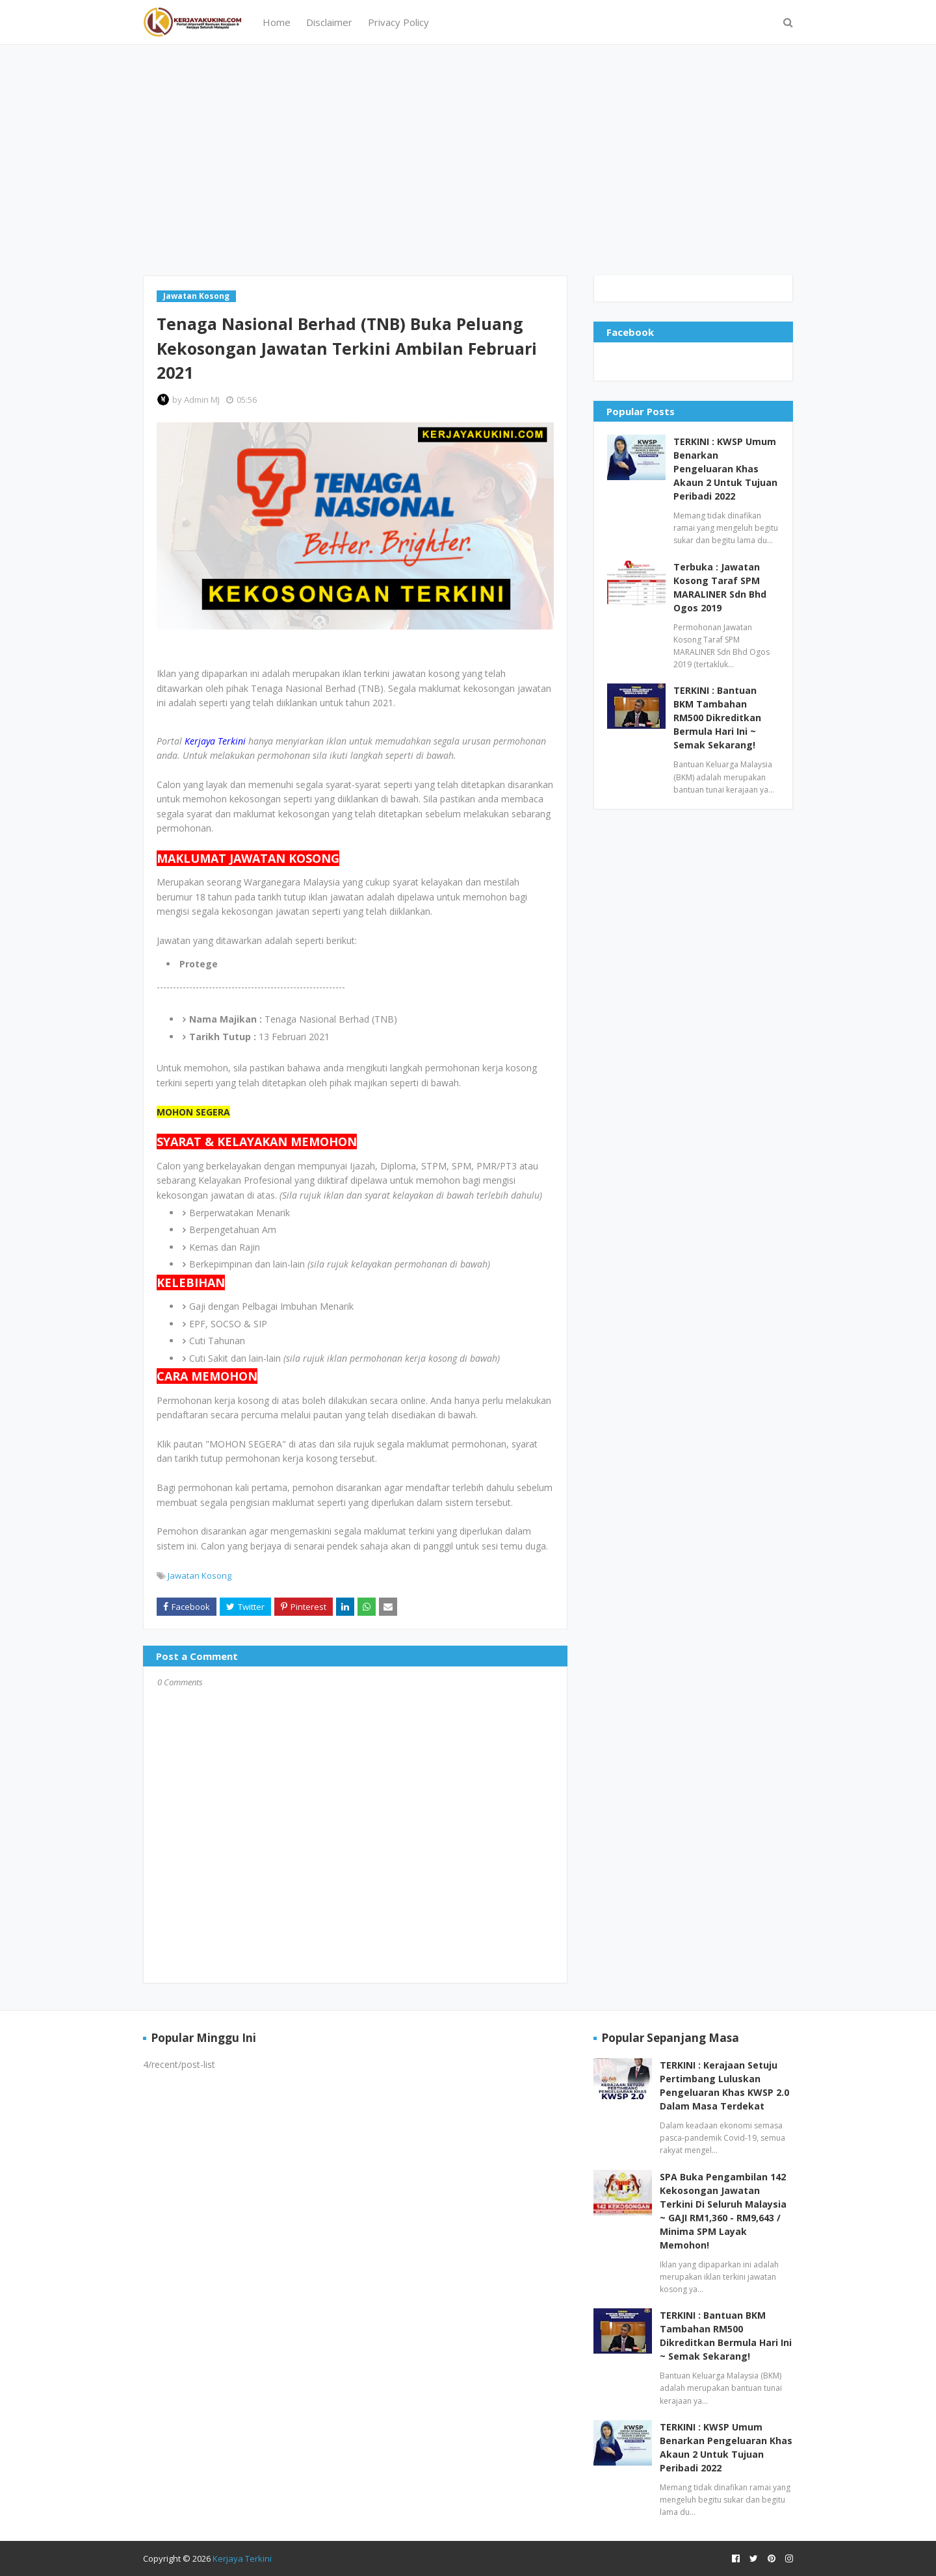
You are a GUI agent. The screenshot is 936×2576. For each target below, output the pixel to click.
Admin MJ (202, 399)
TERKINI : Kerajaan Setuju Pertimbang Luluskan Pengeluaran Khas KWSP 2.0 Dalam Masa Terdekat (724, 2085)
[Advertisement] (468, 158)
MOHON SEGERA (193, 1112)
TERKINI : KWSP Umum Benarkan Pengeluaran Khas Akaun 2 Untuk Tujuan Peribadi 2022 (725, 468)
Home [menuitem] (277, 22)
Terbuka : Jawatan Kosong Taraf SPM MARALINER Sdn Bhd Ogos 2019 (719, 587)
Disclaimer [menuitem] (329, 22)
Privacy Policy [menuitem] (398, 22)
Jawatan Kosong (199, 1575)
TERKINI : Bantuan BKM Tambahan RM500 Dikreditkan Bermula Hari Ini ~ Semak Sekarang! (717, 717)
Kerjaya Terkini (242, 2558)
